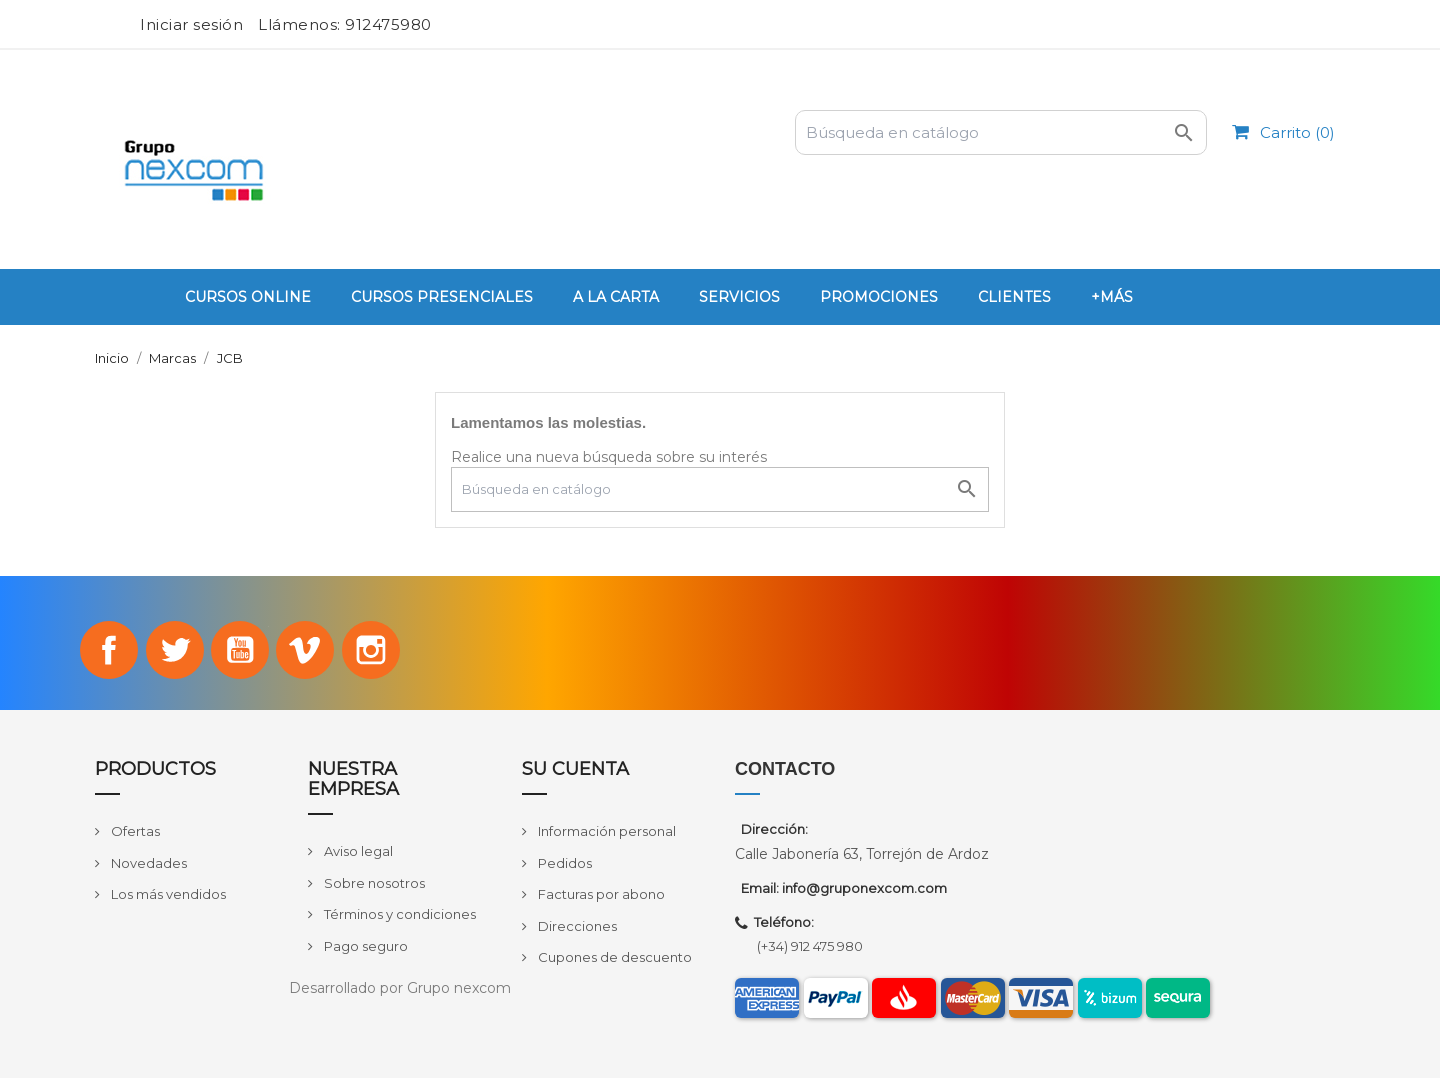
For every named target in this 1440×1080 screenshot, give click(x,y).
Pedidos (563, 865)
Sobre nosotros (373, 885)
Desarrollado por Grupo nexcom (400, 990)
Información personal (605, 833)
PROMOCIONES (879, 297)
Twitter (172, 651)
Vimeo (308, 651)
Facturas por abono (600, 897)
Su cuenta (575, 772)
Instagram (376, 651)
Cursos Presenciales (442, 297)
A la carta (616, 297)
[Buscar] (1001, 132)
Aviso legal (357, 853)
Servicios (739, 297)
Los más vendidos (167, 897)
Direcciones (576, 928)
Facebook (105, 651)
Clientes (1014, 297)
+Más (1112, 297)
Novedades (147, 865)
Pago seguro (364, 948)
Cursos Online (248, 297)
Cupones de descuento (613, 960)
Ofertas (134, 833)
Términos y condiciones (398, 916)
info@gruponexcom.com (864, 891)
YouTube (240, 651)
